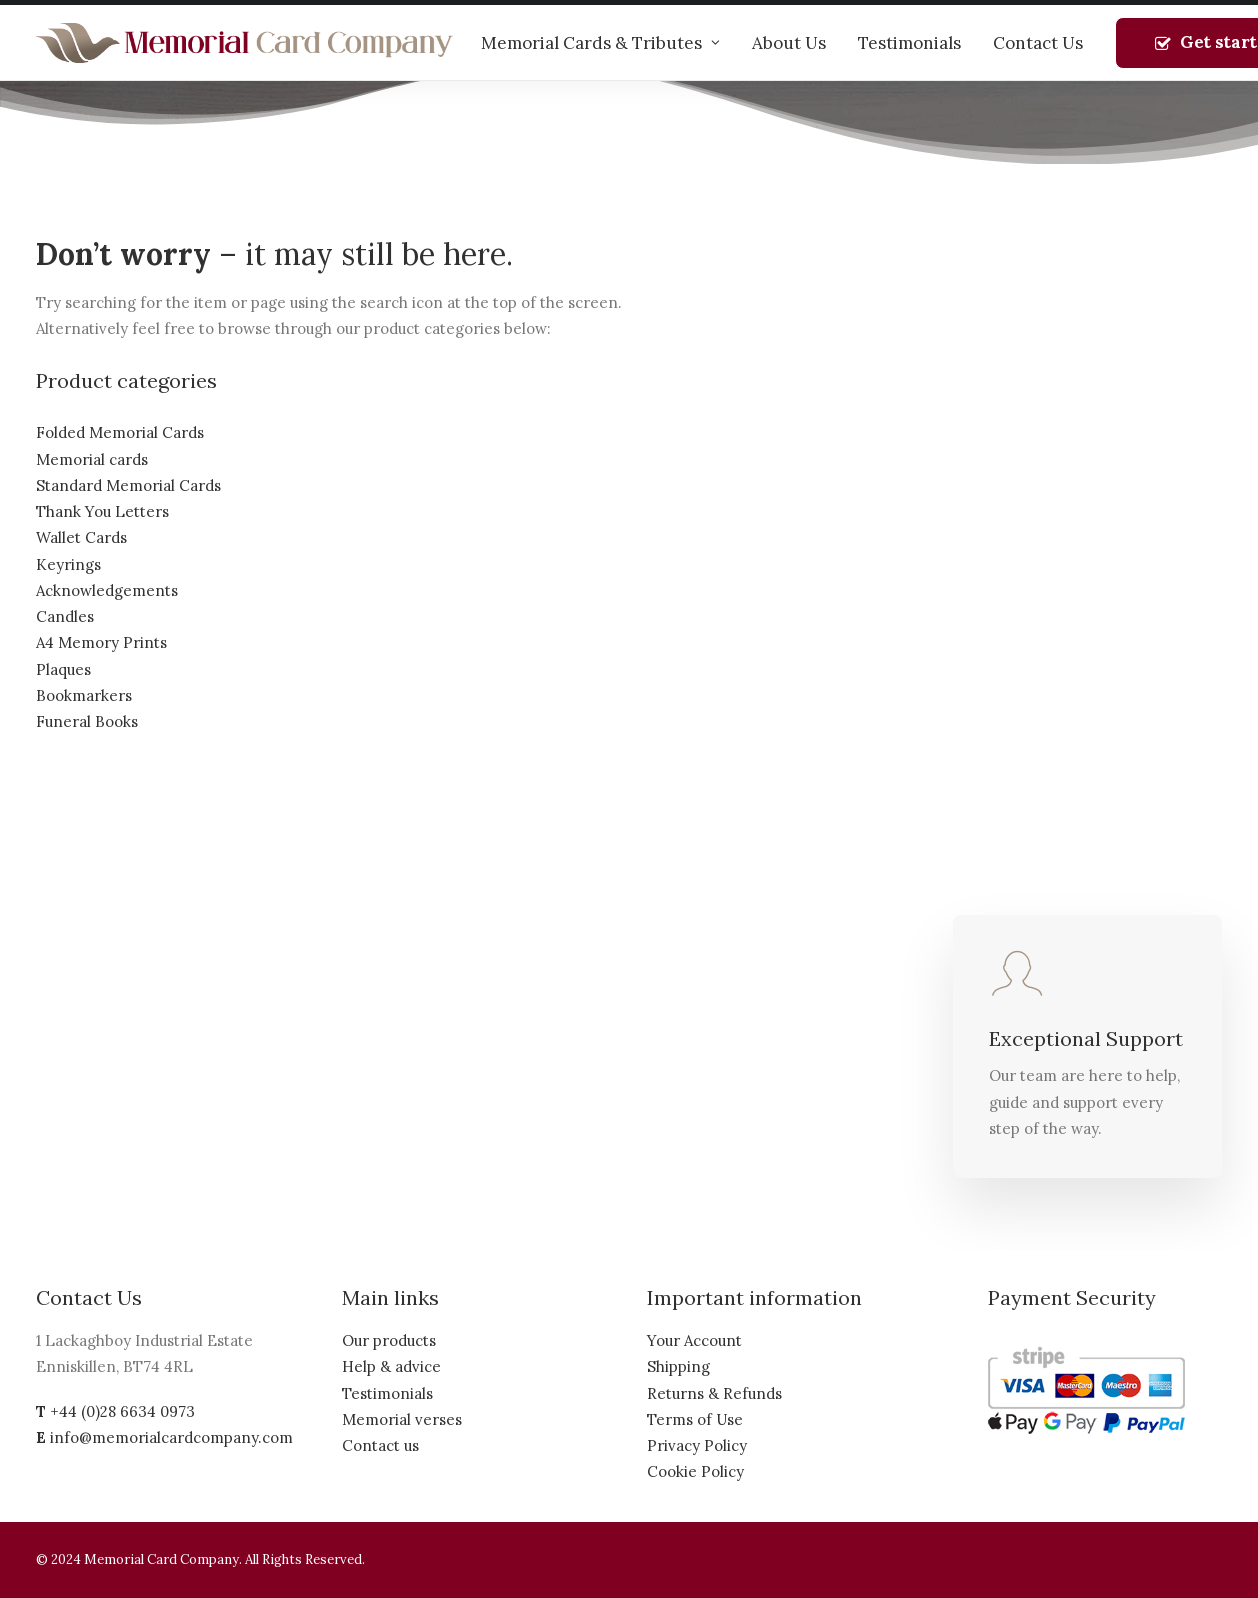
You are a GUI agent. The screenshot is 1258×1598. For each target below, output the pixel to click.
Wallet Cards (81, 537)
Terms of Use (695, 1419)
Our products (389, 1340)
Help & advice (391, 1366)
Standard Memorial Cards (128, 485)
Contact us (380, 1445)
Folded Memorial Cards (120, 432)
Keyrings (68, 564)
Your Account (694, 1340)
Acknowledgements (107, 590)
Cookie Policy (695, 1471)
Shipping (678, 1366)
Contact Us (1038, 43)
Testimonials (909, 43)
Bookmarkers (84, 695)
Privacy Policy (697, 1445)
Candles (65, 616)
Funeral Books (87, 721)
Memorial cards (92, 459)
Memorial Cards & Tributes (600, 43)
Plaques (63, 669)
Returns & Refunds (714, 1393)
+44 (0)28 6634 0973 (122, 1411)
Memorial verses (402, 1419)
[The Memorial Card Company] (245, 43)
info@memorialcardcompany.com (171, 1437)
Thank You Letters (102, 511)
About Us (789, 43)
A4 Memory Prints (101, 642)
